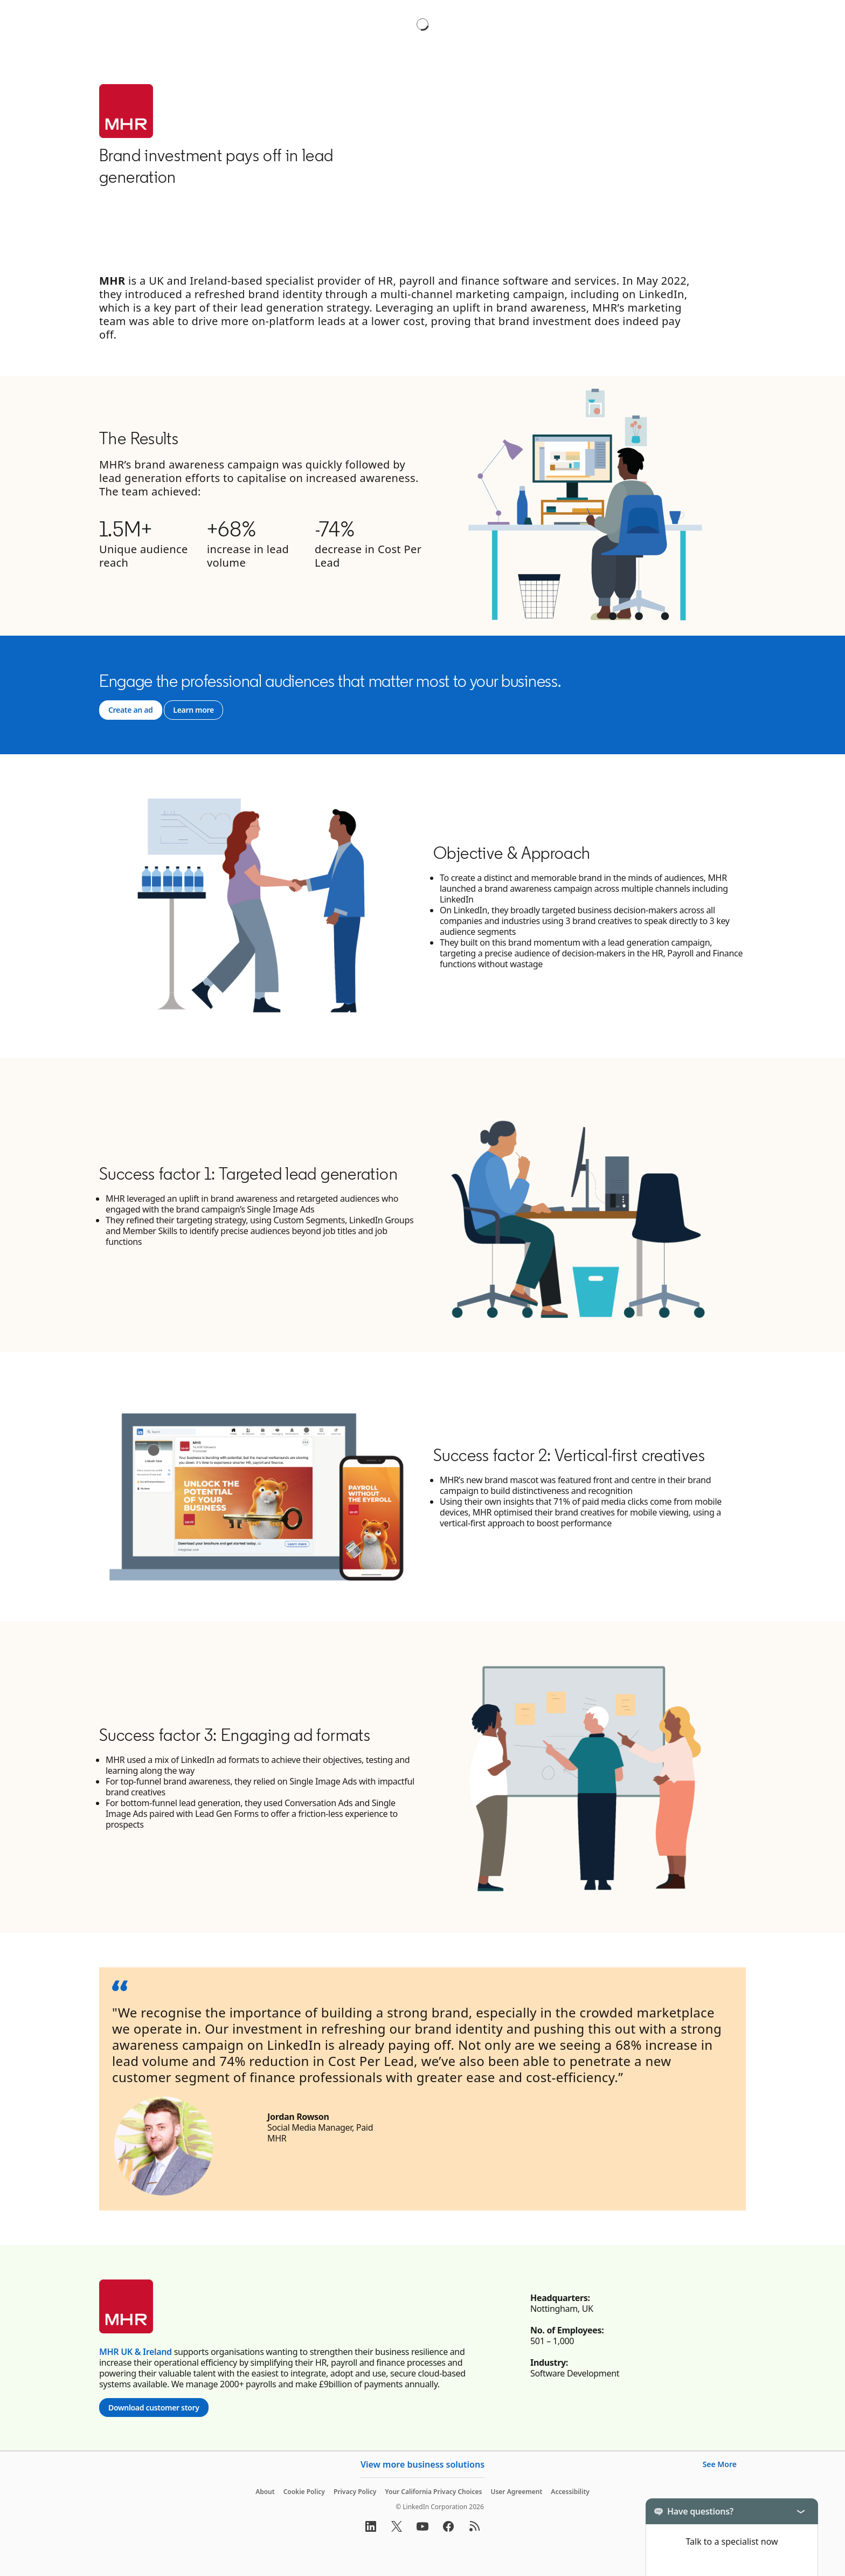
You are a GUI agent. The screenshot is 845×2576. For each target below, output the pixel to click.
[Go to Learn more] (193, 710)
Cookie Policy (304, 2491)
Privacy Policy (355, 2491)
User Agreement (516, 2491)
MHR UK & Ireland (135, 2352)
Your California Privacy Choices (433, 2491)
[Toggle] (800, 2511)
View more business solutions (422, 2464)
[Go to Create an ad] (130, 710)
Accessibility (570, 2491)
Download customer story (158, 2407)
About (265, 2491)
